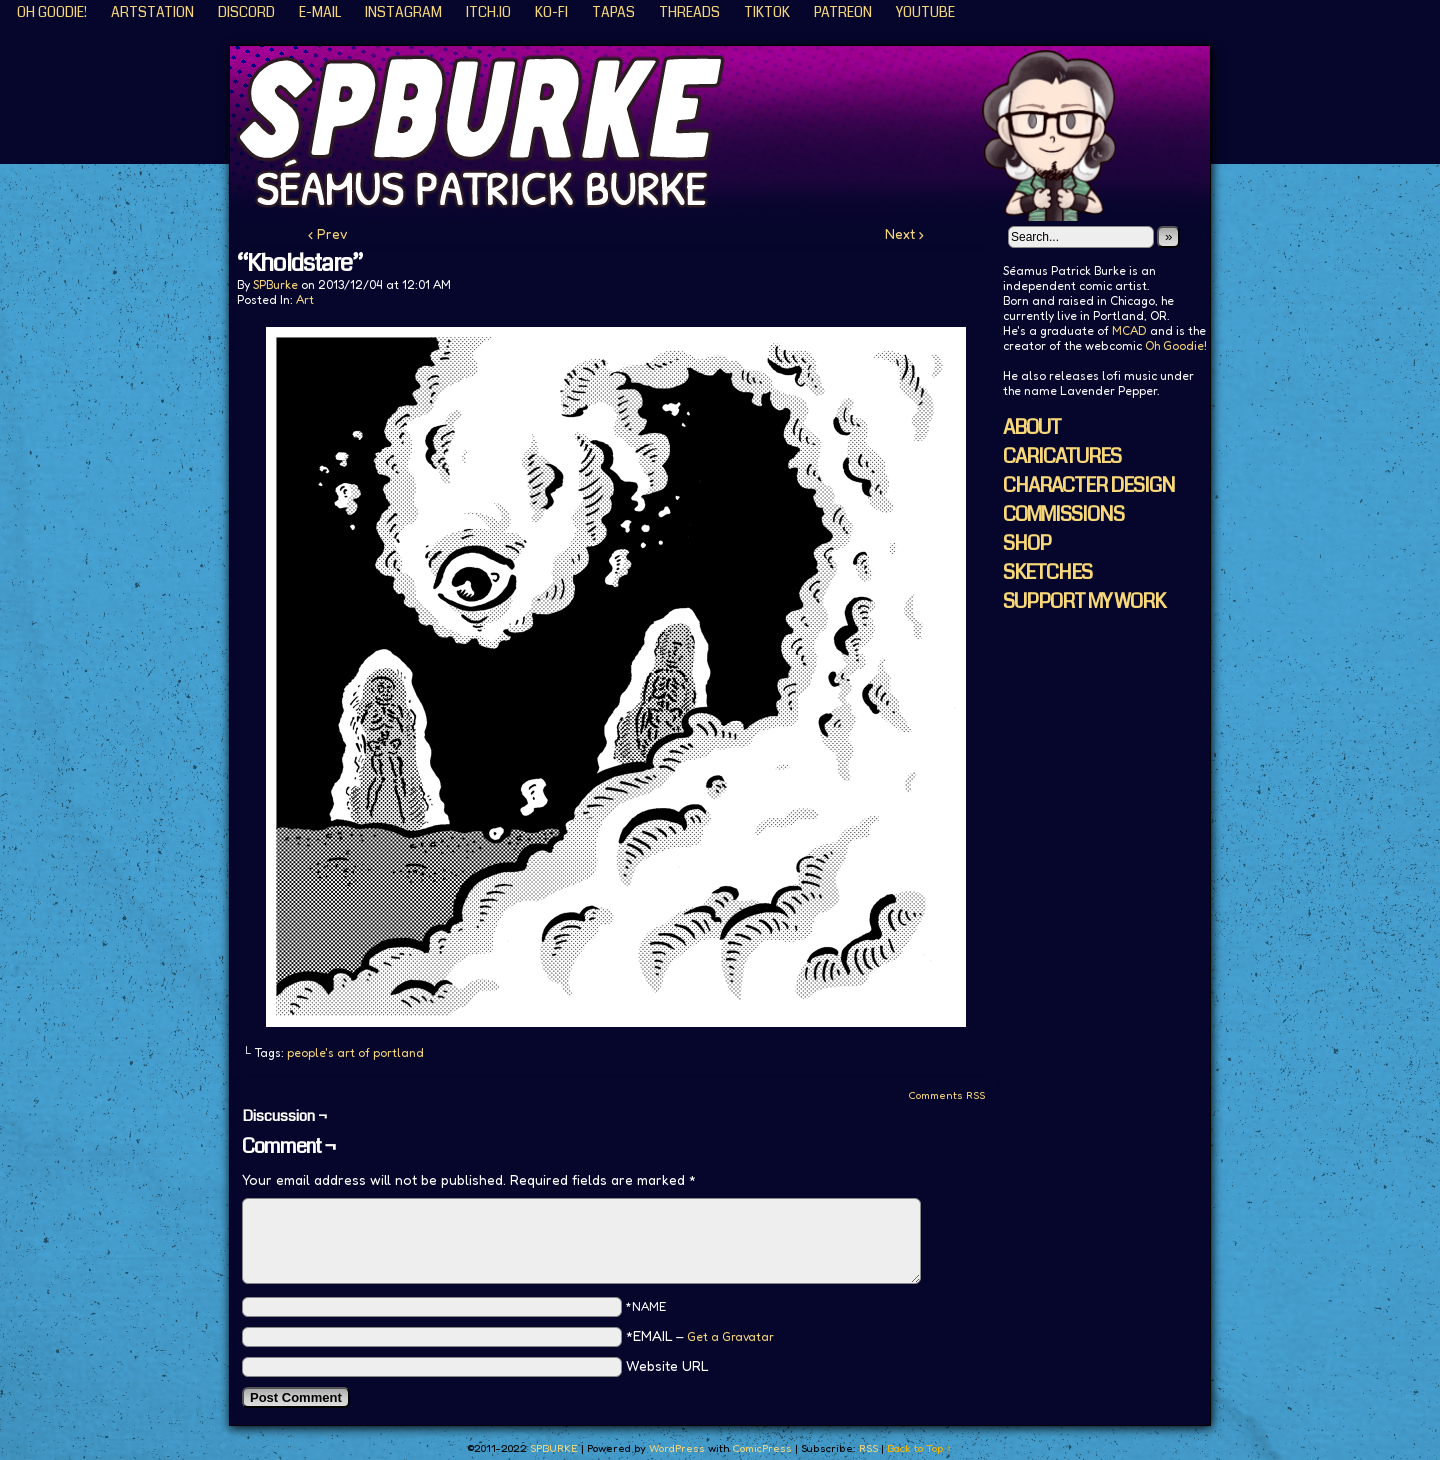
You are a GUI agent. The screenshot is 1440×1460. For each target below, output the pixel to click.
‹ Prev (328, 233)
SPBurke (275, 284)
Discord (246, 12)
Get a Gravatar (730, 1336)
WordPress (677, 1448)
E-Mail (320, 12)
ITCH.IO (488, 12)
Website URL (667, 1365)
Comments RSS (946, 1095)
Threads (689, 12)
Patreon (843, 12)
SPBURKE (730, 133)
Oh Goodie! (52, 12)
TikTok (767, 12)
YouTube (925, 12)
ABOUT (1032, 427)
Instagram (403, 12)
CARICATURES (1062, 456)
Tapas (613, 12)
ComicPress (762, 1448)
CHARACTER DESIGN (1089, 485)
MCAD (1129, 330)
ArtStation (152, 12)
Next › (904, 233)
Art (305, 299)
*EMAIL (700, 1335)
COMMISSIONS (1063, 514)
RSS (868, 1448)
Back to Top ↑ (919, 1448)
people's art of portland (355, 1052)
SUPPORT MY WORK (1084, 601)
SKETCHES (1047, 572)
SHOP (1027, 543)
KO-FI (551, 12)
